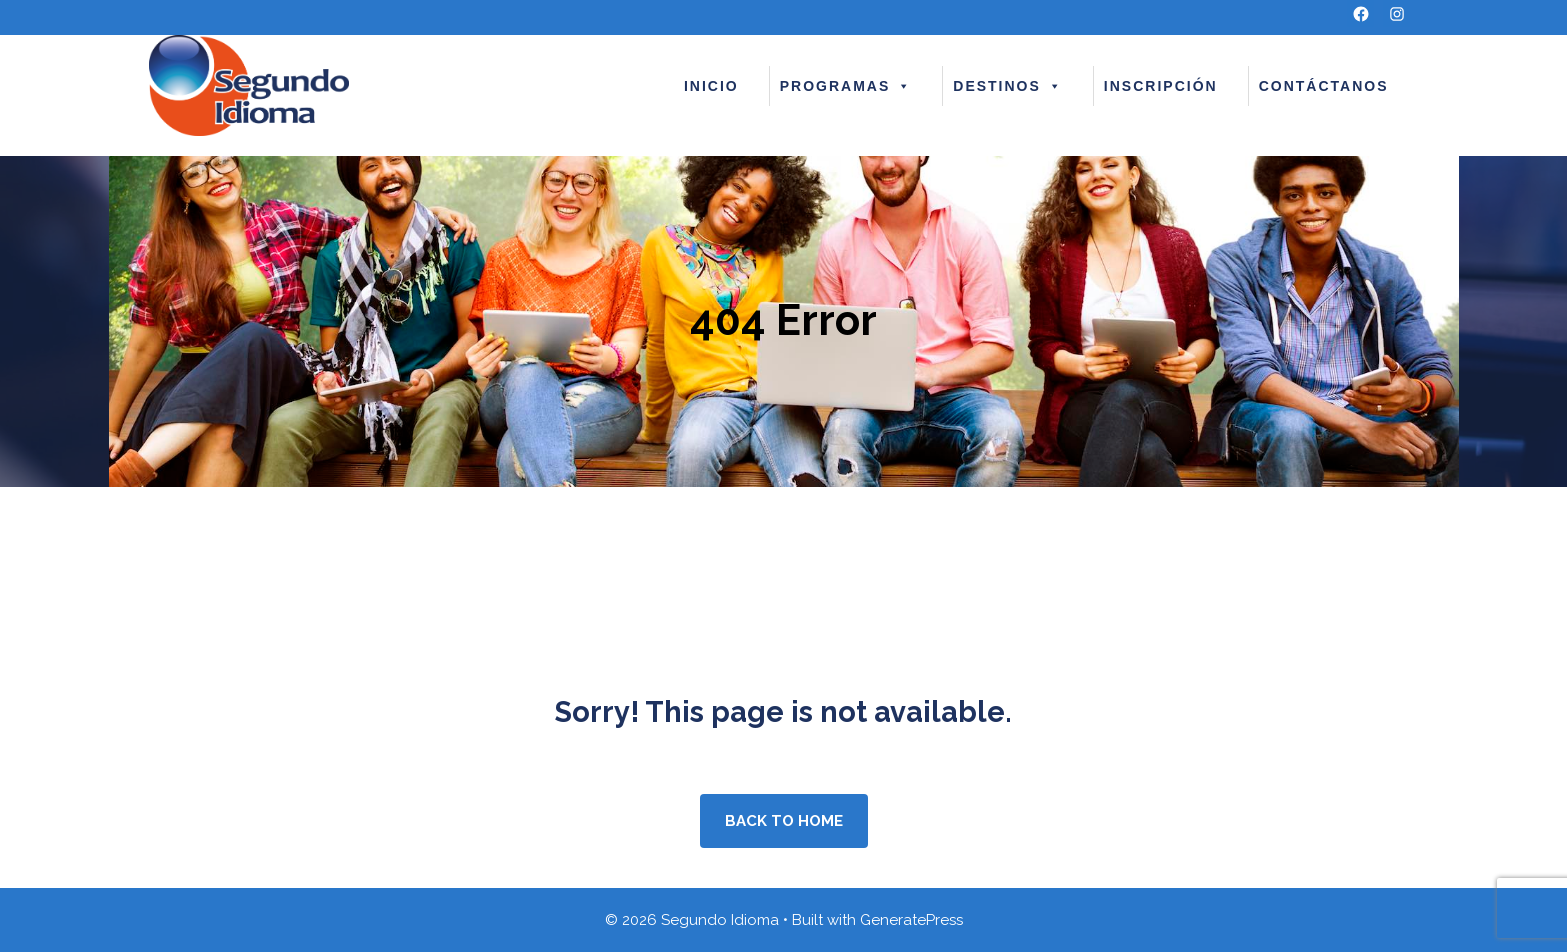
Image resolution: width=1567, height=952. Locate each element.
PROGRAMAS (846, 86)
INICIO (711, 86)
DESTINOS (1008, 86)
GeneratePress (911, 920)
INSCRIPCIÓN (1161, 86)
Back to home (784, 821)
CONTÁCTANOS (1324, 86)
